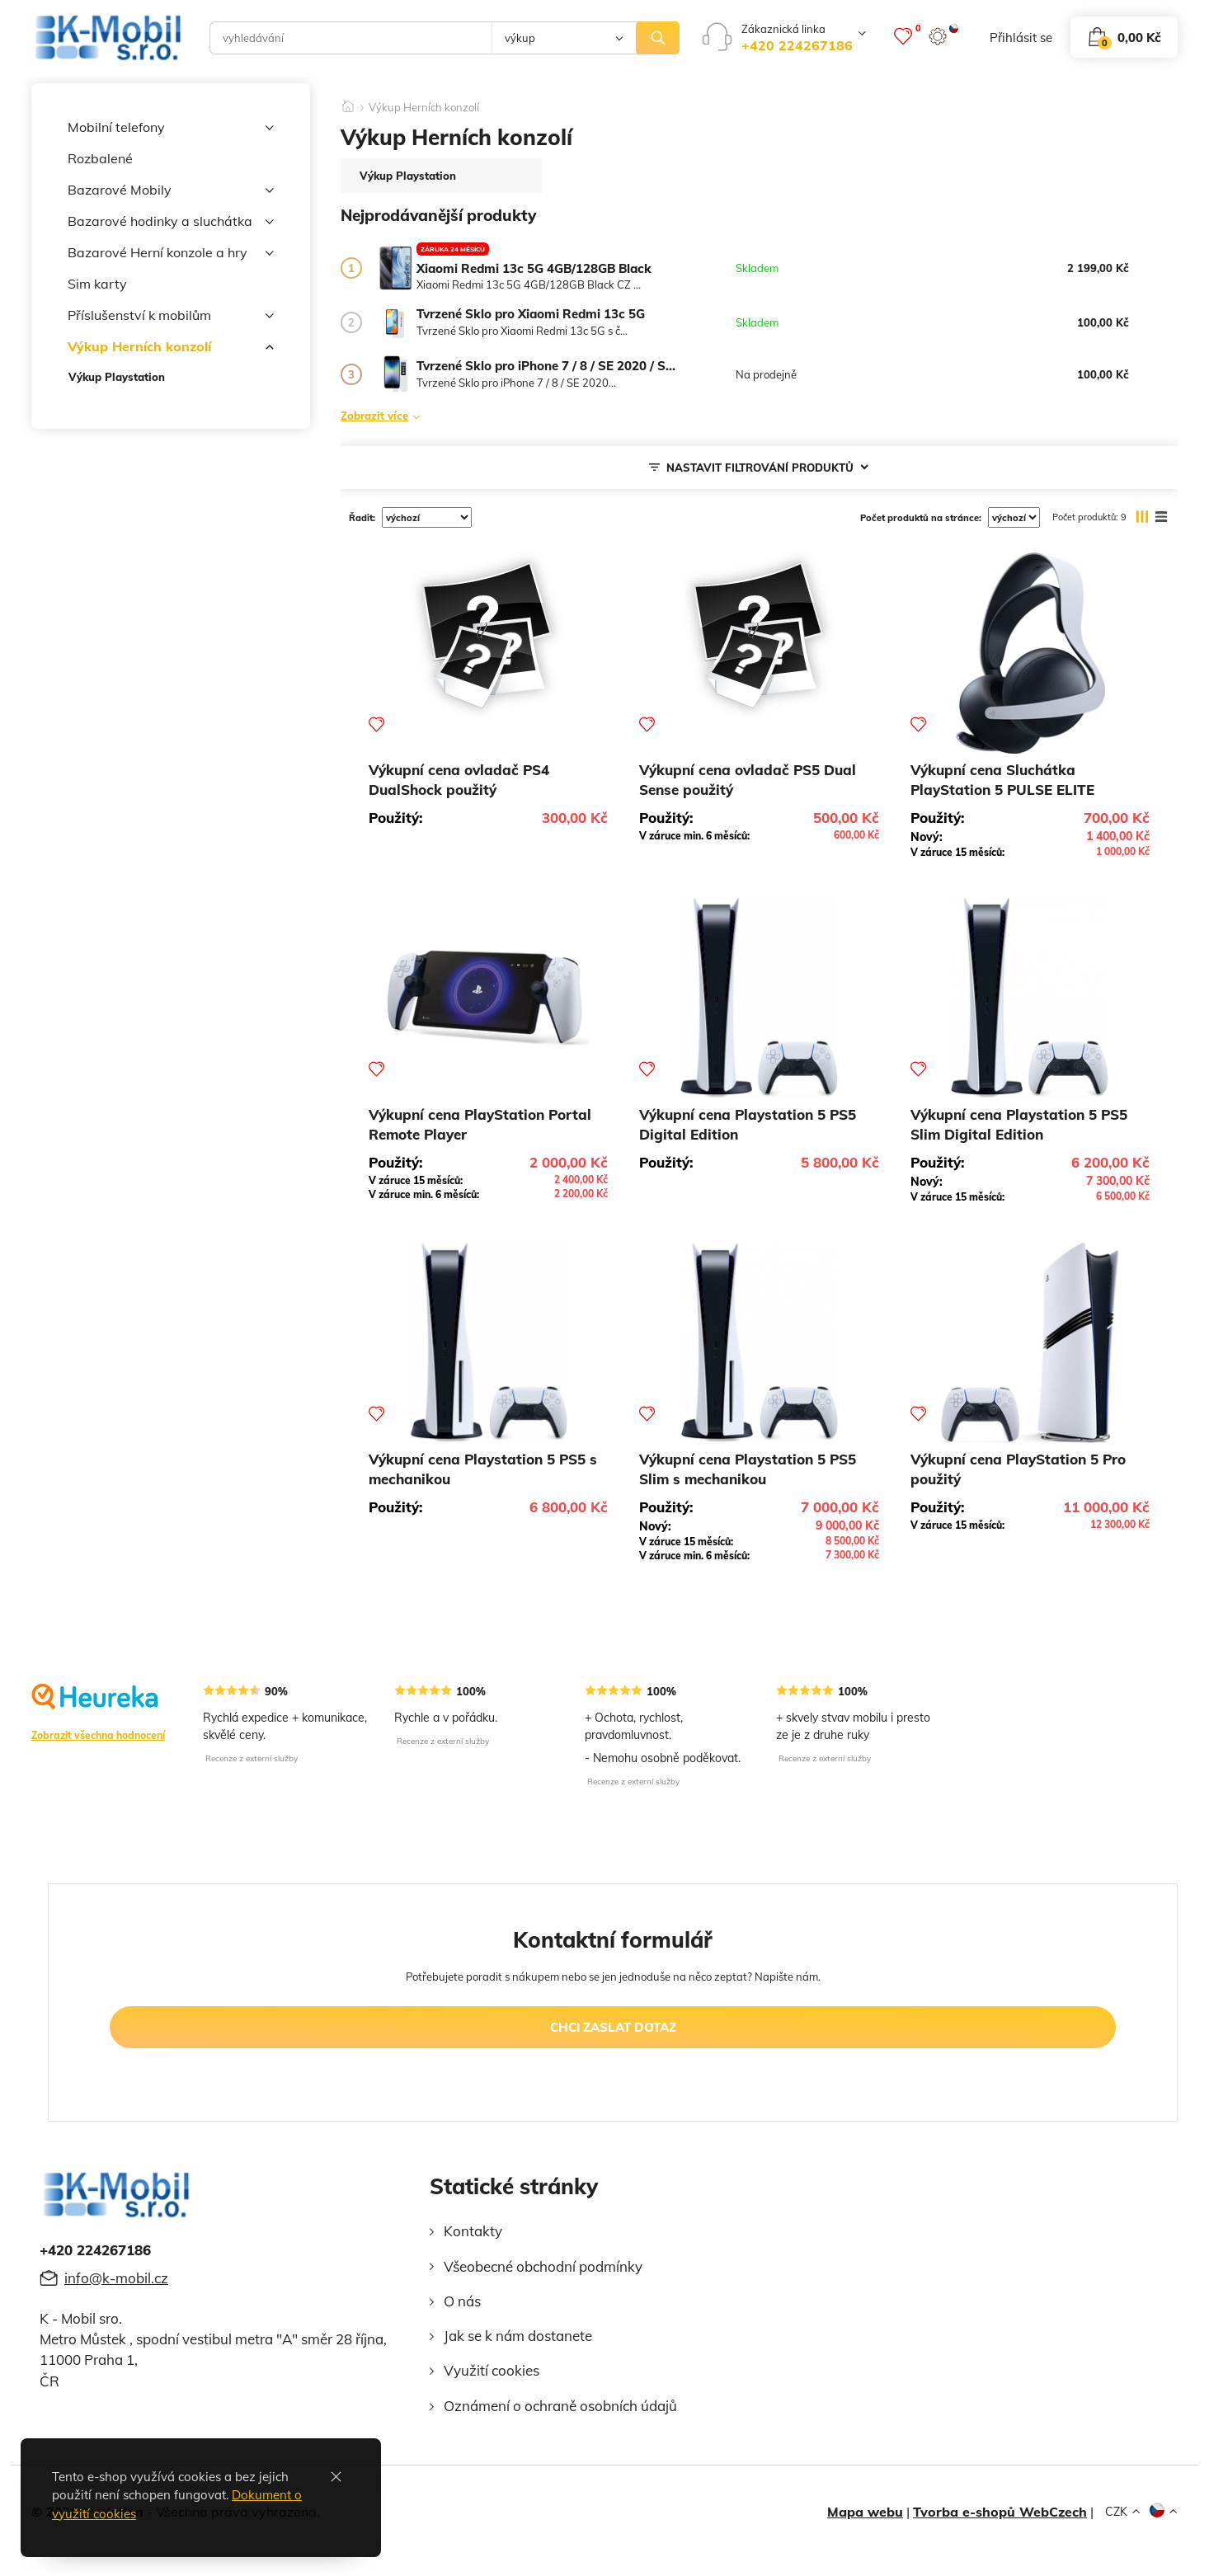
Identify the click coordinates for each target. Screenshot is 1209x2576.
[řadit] (427, 517)
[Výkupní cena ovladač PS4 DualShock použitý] (488, 634)
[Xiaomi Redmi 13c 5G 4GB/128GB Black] (395, 268)
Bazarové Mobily (171, 190)
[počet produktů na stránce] (1014, 517)
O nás (462, 2301)
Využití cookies (491, 2370)
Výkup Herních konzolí (171, 347)
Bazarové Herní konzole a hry (171, 253)
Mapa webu (865, 2511)
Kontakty (473, 2231)
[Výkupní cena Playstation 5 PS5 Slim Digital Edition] (1030, 997)
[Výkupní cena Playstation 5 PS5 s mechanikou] (488, 1342)
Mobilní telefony (171, 128)
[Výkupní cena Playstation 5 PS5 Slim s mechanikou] (758, 1342)
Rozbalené (100, 158)
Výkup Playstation (116, 376)
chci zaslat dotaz (613, 2027)
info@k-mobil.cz (116, 2278)
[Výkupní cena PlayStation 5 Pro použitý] (1030, 1342)
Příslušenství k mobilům (171, 316)
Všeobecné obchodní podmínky (543, 2266)
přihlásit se (1021, 37)
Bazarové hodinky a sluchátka (171, 222)
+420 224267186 (797, 45)
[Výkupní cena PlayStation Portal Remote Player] (488, 997)
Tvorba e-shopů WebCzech (1000, 2511)
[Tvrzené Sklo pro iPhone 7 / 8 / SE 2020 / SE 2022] (395, 375)
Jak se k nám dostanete (518, 2335)
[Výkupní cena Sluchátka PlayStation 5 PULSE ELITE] (1030, 653)
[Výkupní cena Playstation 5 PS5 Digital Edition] (758, 997)
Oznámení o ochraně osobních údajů (560, 2405)
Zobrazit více (374, 415)
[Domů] (348, 101)
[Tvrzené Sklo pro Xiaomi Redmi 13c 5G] (395, 323)
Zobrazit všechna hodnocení (98, 1735)
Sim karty (97, 283)
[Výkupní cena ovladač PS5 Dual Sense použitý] (758, 634)
